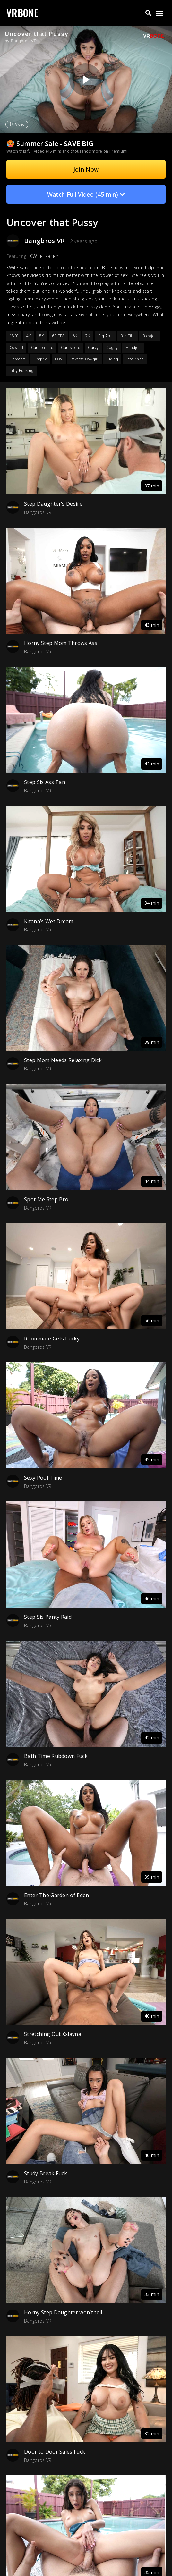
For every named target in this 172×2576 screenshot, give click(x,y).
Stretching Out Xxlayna (52, 2034)
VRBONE (22, 12)
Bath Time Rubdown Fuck (56, 1756)
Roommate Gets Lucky (52, 1338)
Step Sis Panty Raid (48, 1616)
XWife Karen (44, 255)
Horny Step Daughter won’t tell (63, 2312)
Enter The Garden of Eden (56, 1895)
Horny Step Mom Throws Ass (60, 642)
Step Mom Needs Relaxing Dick (63, 1060)
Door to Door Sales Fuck (54, 2451)
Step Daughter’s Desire (53, 503)
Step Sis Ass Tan (44, 782)
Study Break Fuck (45, 2173)
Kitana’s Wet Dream (48, 921)
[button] (148, 13)
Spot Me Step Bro (46, 1199)
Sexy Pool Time (43, 1477)
